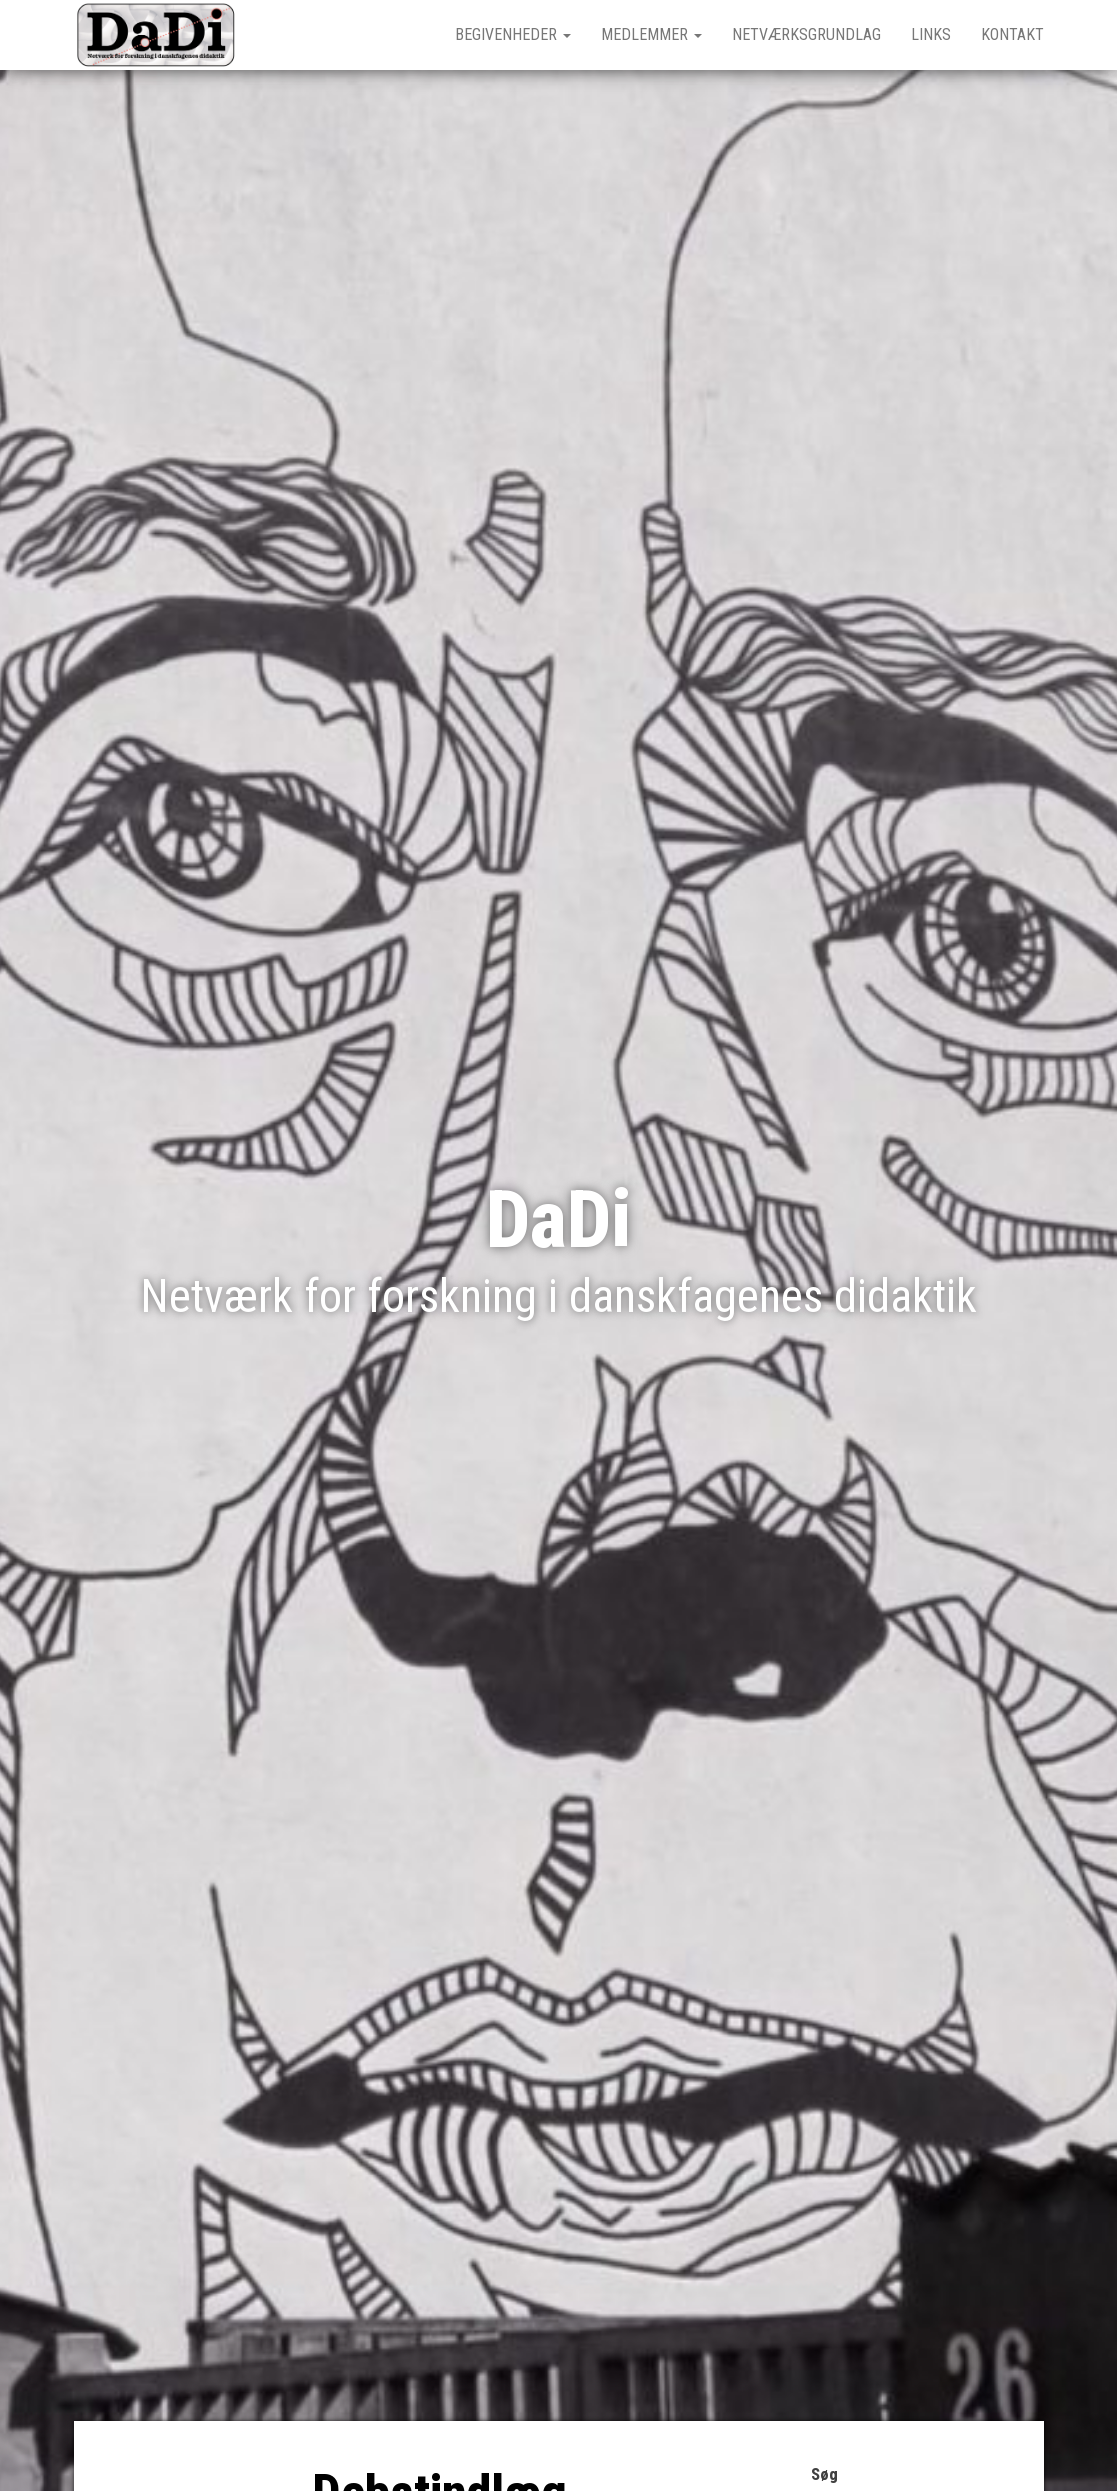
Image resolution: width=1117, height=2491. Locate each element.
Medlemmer (651, 34)
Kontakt (1012, 34)
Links (931, 34)
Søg (824, 2474)
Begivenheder (513, 34)
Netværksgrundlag (806, 34)
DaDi (559, 1220)
